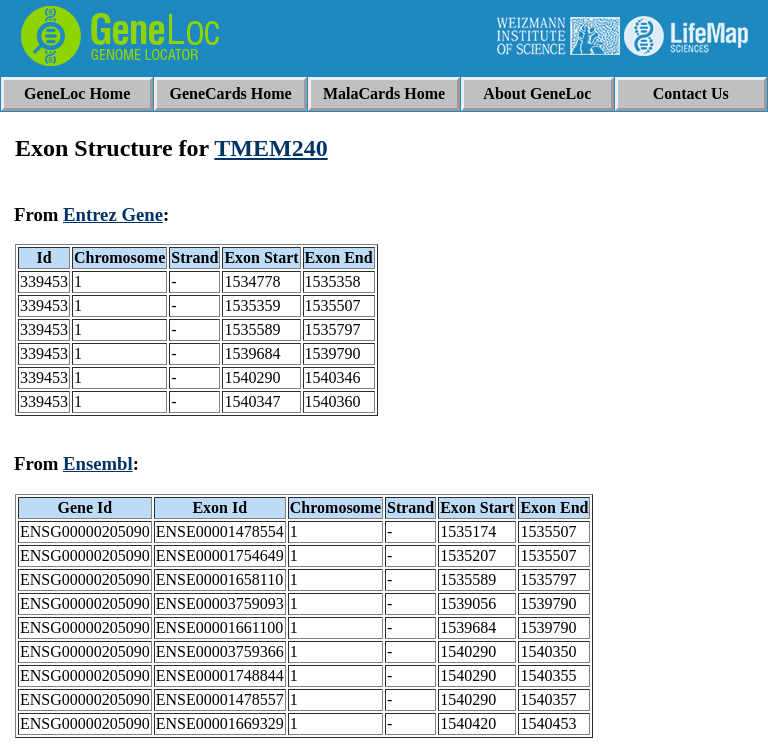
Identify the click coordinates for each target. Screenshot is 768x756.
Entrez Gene (113, 214)
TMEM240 (270, 148)
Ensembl (98, 463)
